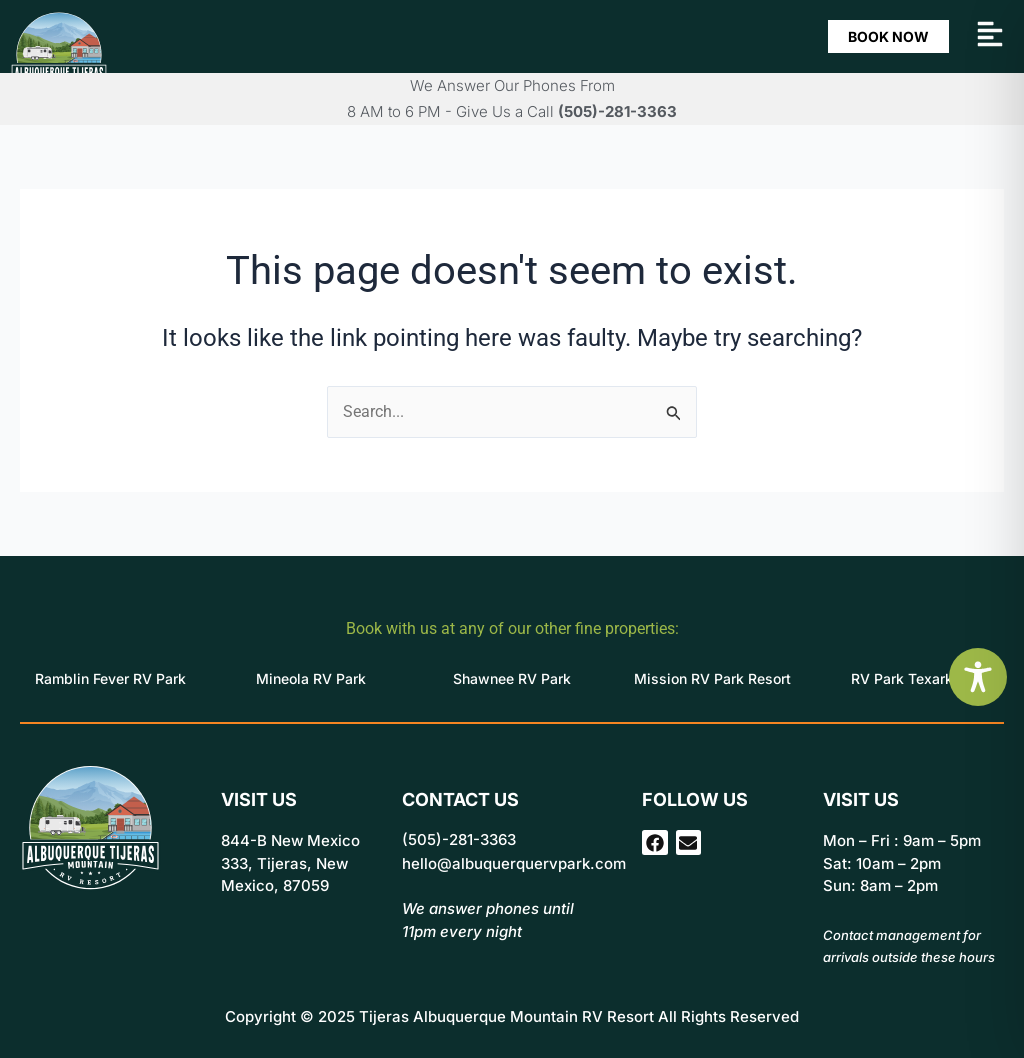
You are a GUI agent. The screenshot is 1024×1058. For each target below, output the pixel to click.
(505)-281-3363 (617, 111)
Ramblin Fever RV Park (110, 678)
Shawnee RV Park (512, 678)
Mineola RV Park (311, 678)
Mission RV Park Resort (712, 678)
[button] (990, 36)
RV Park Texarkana (914, 678)
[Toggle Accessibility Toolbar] (978, 677)
